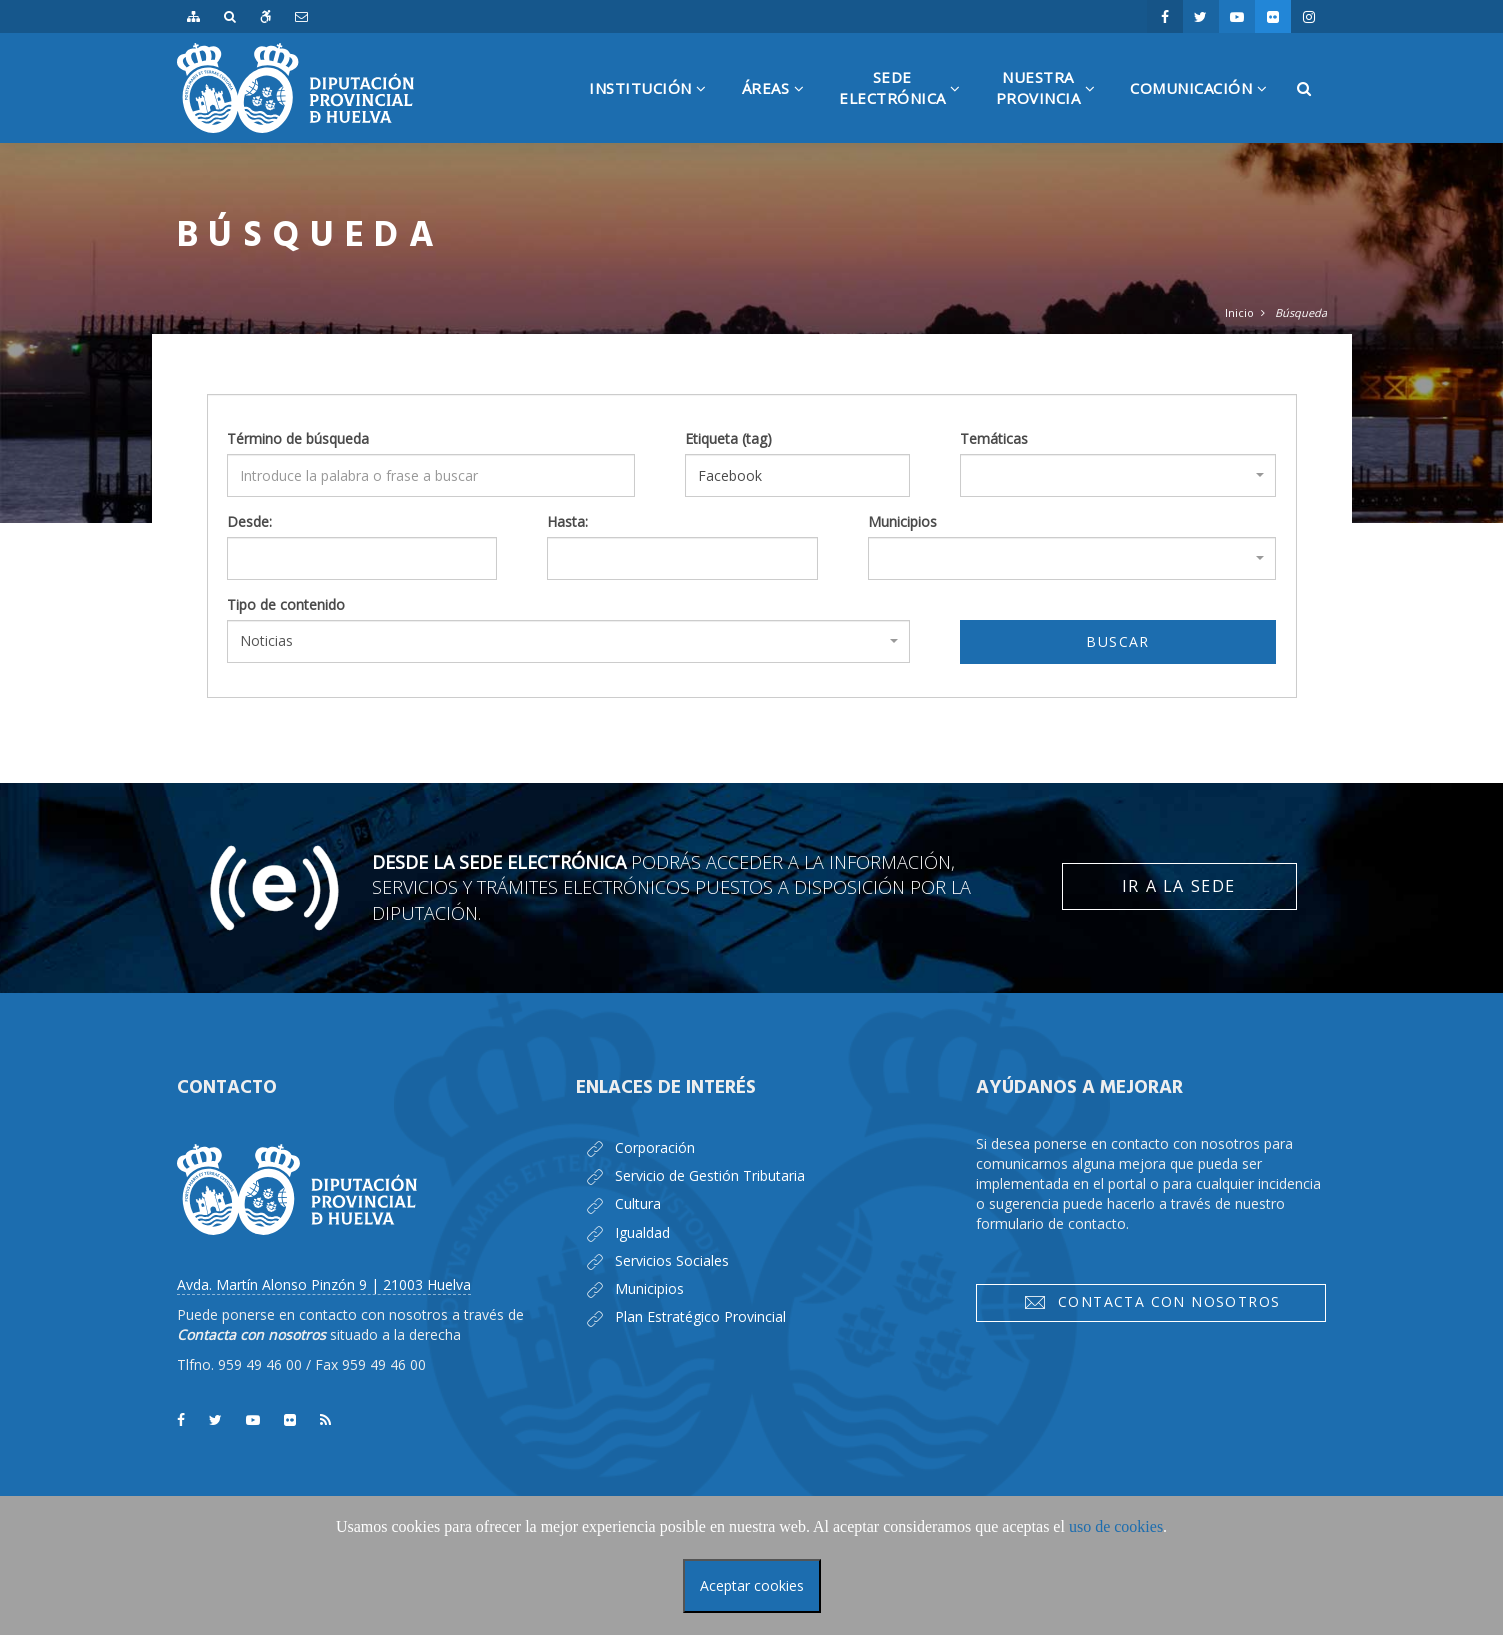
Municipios (902, 521)
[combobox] (1118, 475)
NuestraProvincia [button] (1053, 105)
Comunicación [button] (1206, 110)
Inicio (1239, 312)
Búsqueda (1301, 312)
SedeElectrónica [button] (907, 105)
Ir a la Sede (1179, 886)
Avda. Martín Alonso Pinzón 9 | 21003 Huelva (324, 1284)
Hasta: (567, 521)
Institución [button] (655, 110)
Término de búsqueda (298, 438)
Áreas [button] (781, 110)
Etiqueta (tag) (728, 438)
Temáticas (994, 438)
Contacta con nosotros (1152, 1302)
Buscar (1117, 641)
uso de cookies (1116, 1526)
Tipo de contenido (286, 604)
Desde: (249, 521)
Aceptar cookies (752, 1585)
